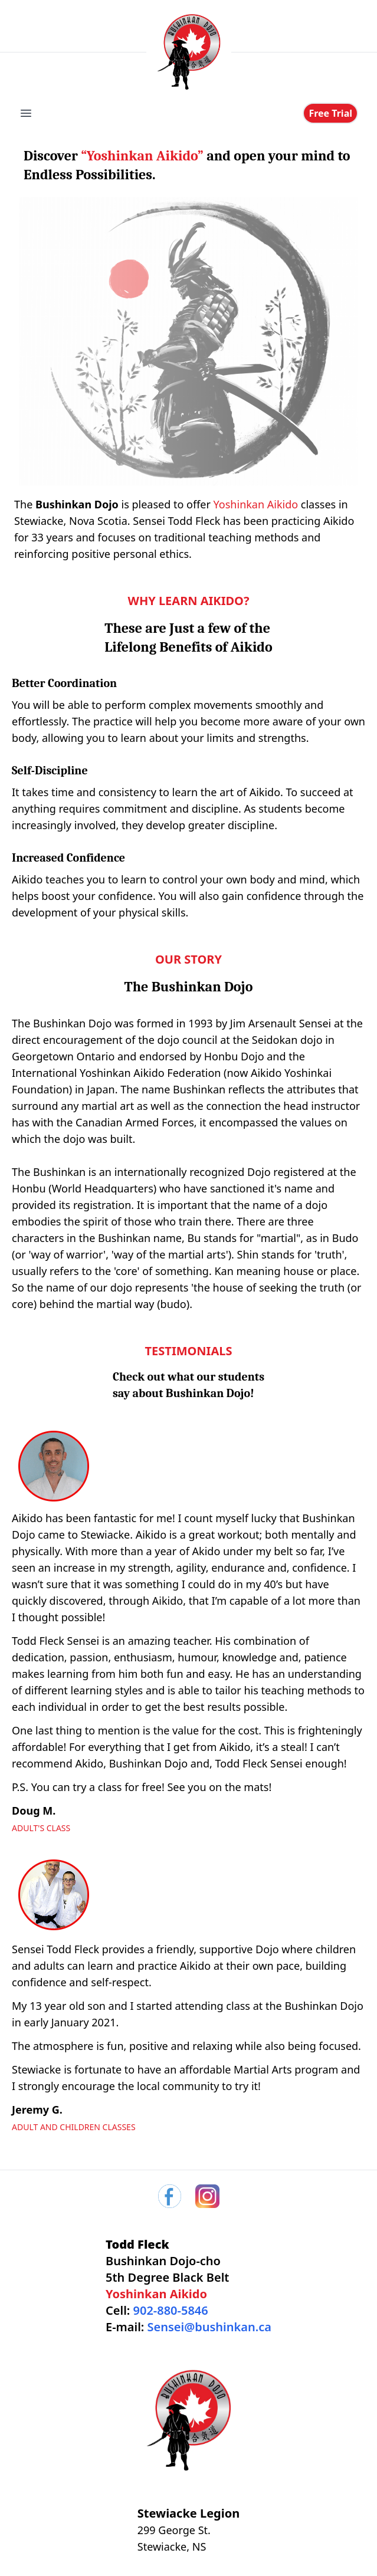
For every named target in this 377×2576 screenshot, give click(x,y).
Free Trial (330, 113)
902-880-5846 (170, 2310)
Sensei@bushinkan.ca (209, 2327)
